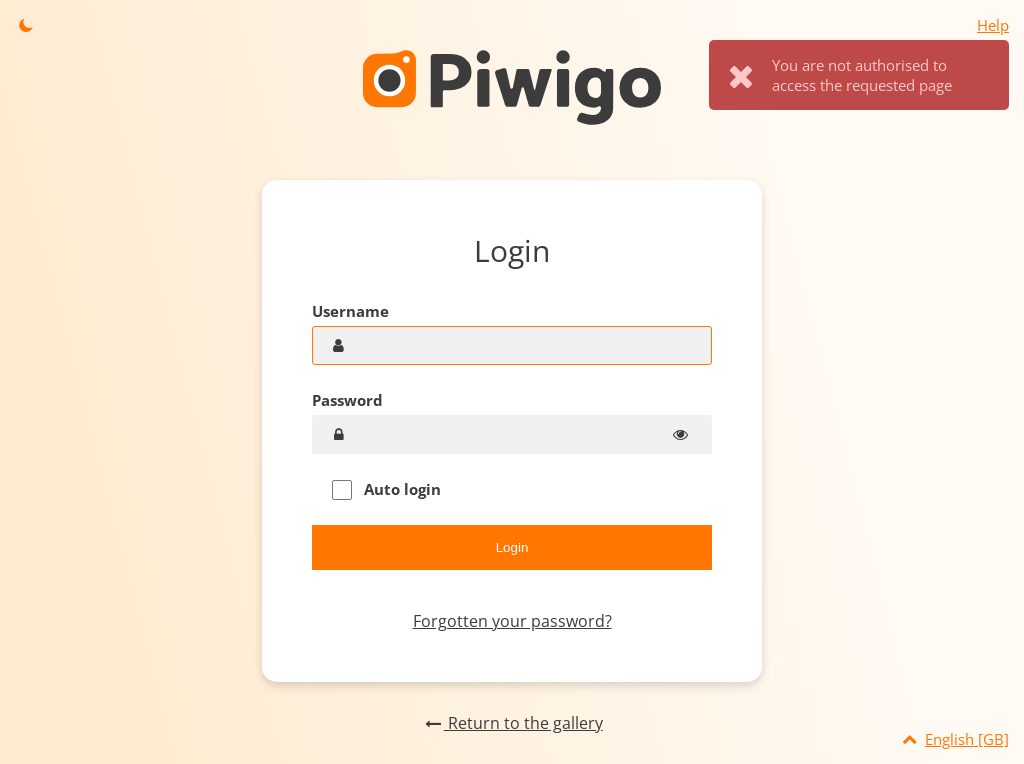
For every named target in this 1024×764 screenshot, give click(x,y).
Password (347, 400)
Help (993, 25)
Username (350, 311)
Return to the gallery (511, 723)
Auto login (386, 489)
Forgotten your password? (512, 621)
